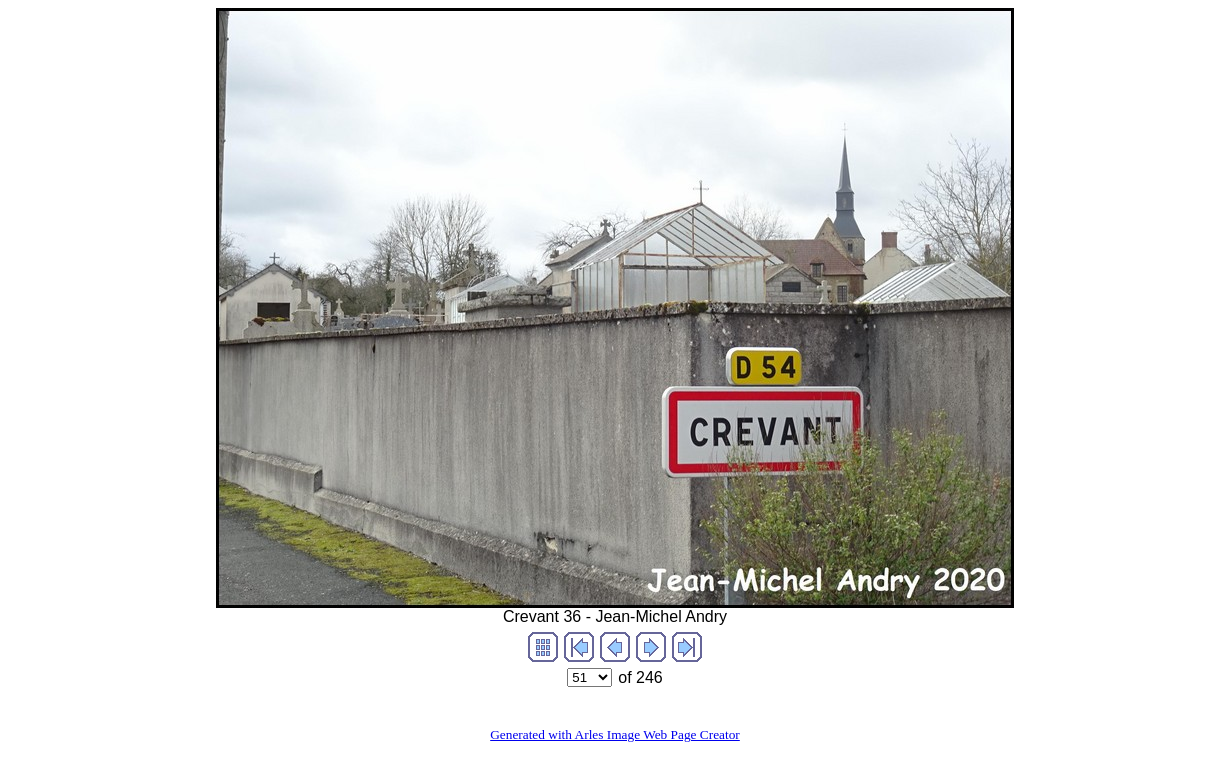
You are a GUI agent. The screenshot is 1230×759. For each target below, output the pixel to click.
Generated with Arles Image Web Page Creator (615, 734)
